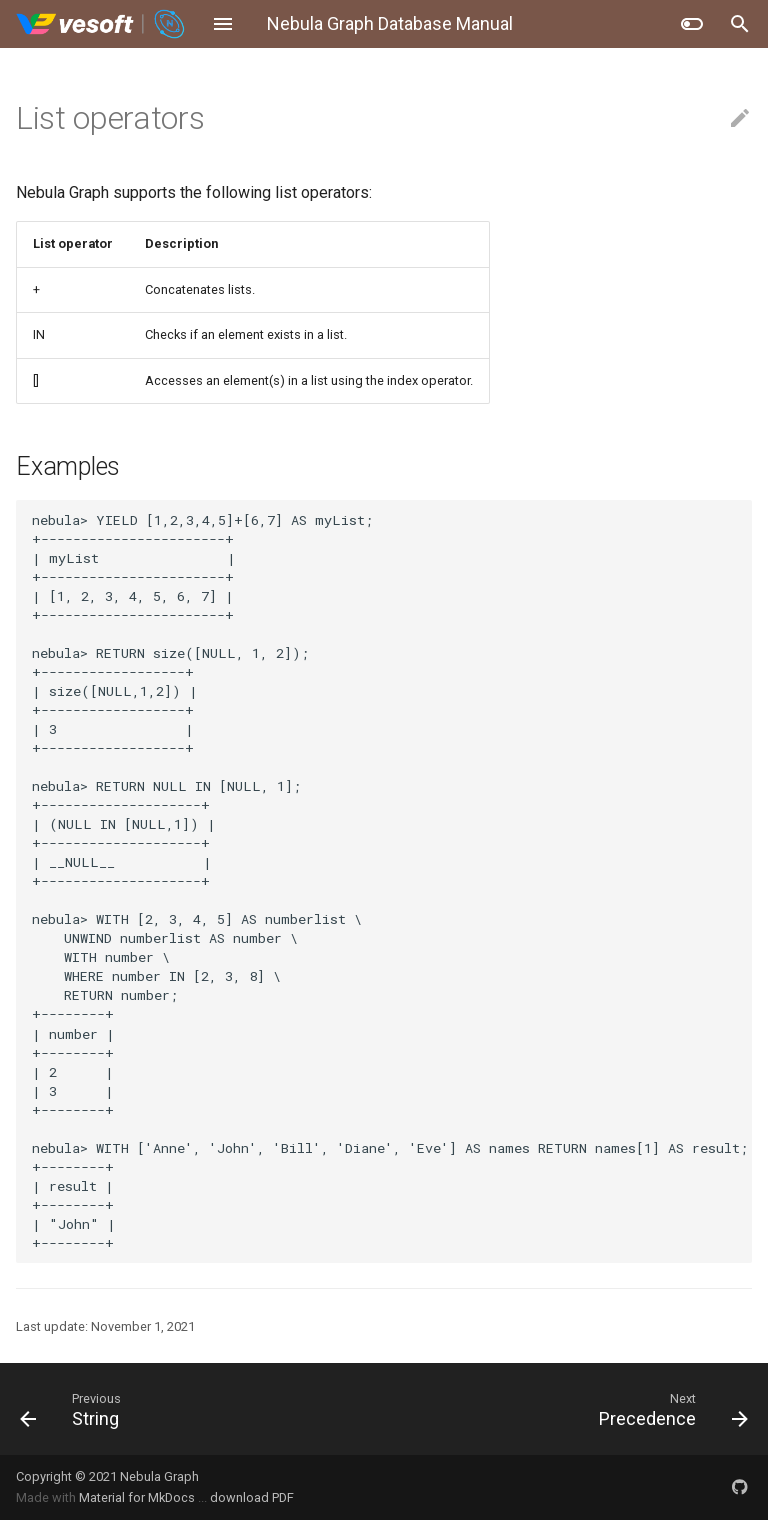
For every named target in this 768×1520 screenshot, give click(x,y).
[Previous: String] (194, 1409)
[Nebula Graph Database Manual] (101, 24)
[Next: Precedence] (574, 1409)
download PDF (252, 1497)
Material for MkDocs (138, 1497)
